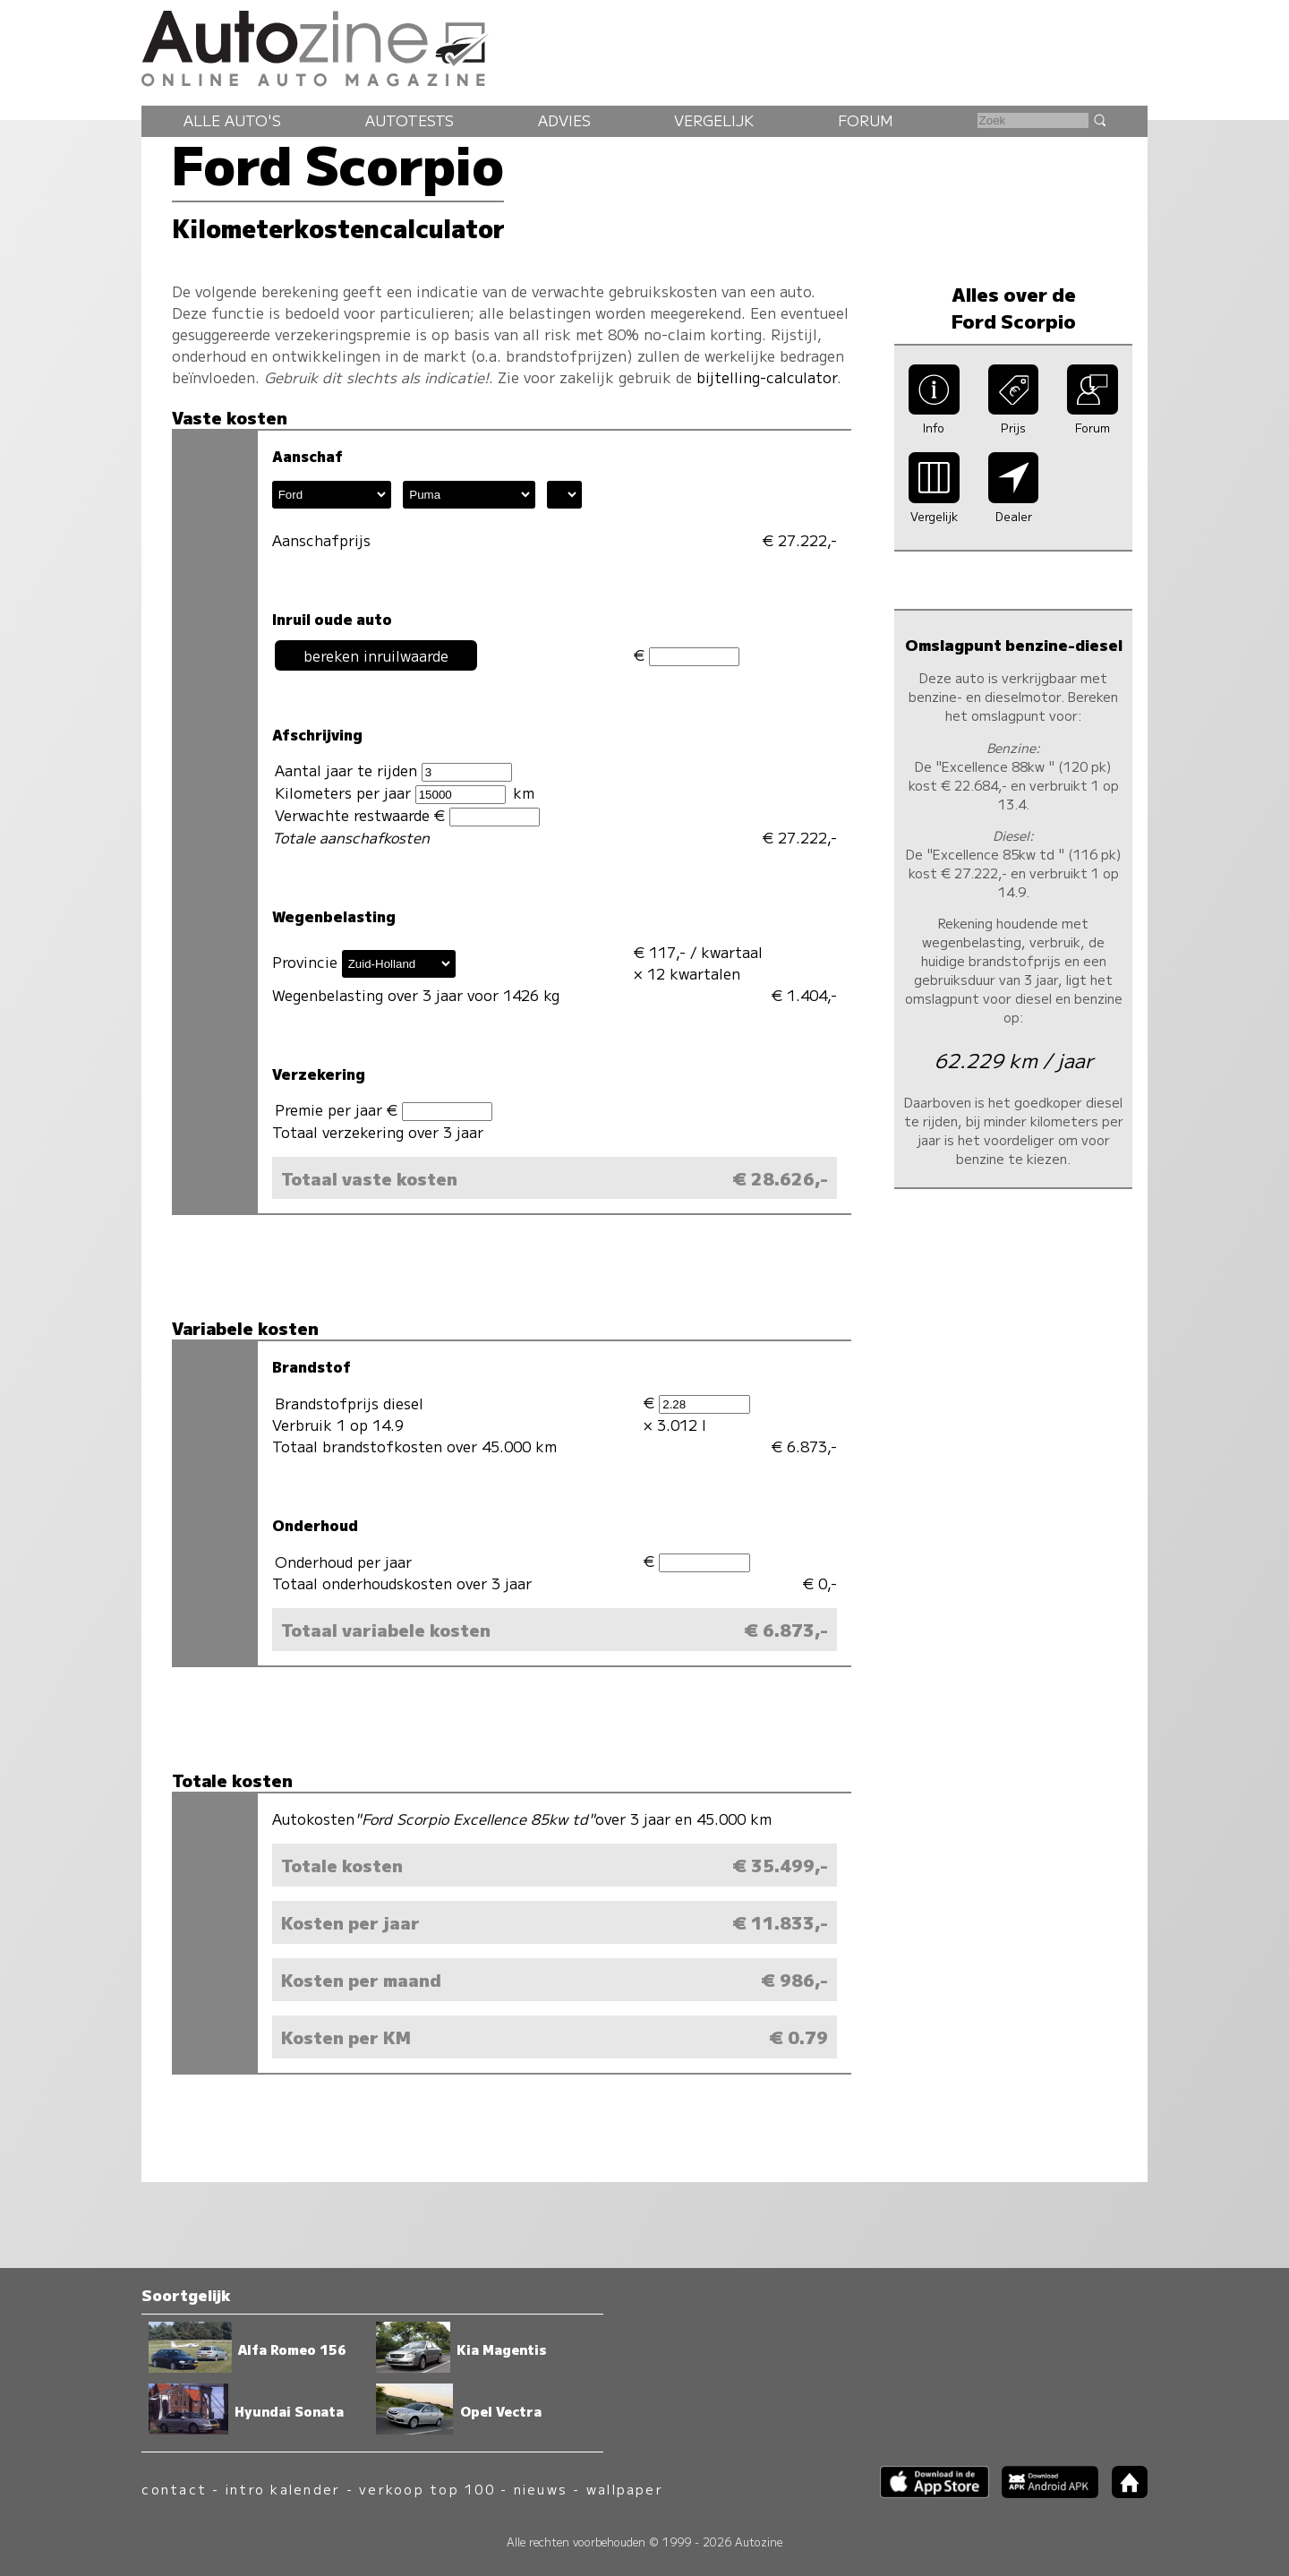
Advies (564, 120)
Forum (865, 120)
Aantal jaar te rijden (393, 770)
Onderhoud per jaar (343, 1561)
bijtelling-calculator (766, 377)
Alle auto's (232, 120)
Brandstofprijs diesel (349, 1403)
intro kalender (283, 2488)
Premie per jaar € (383, 1110)
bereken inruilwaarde (375, 655)
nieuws (541, 2488)
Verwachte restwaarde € (407, 815)
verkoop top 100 (427, 2488)
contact (174, 2488)
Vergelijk (714, 120)
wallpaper (624, 2488)
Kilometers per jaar (390, 793)
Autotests (409, 120)
